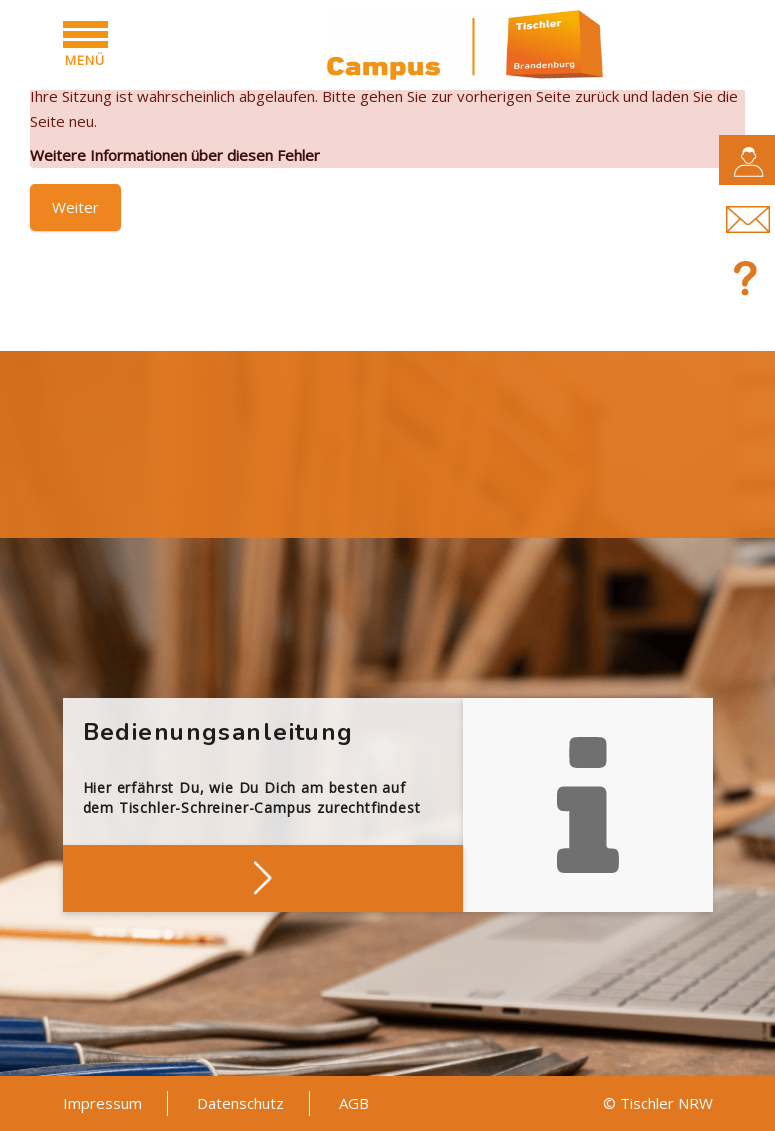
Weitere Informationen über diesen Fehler (175, 155)
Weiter (75, 207)
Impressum (102, 1103)
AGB (354, 1103)
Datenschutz (240, 1103)
